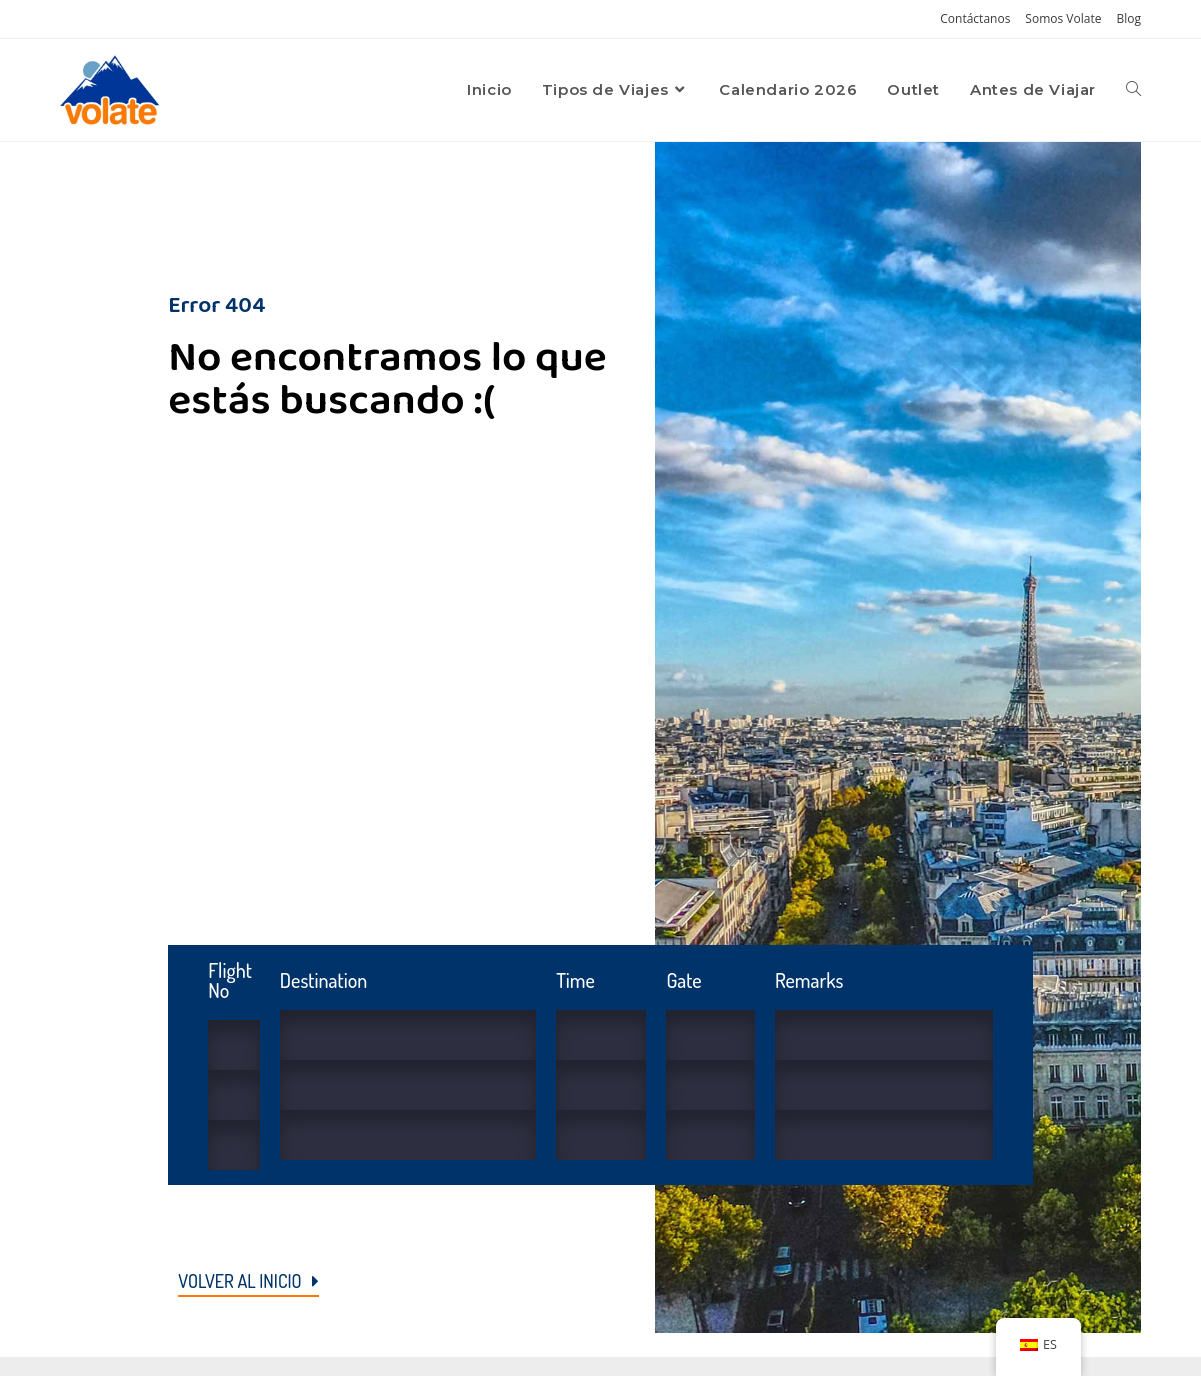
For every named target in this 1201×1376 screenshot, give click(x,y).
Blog (1128, 18)
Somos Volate (1063, 18)
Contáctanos (975, 18)
